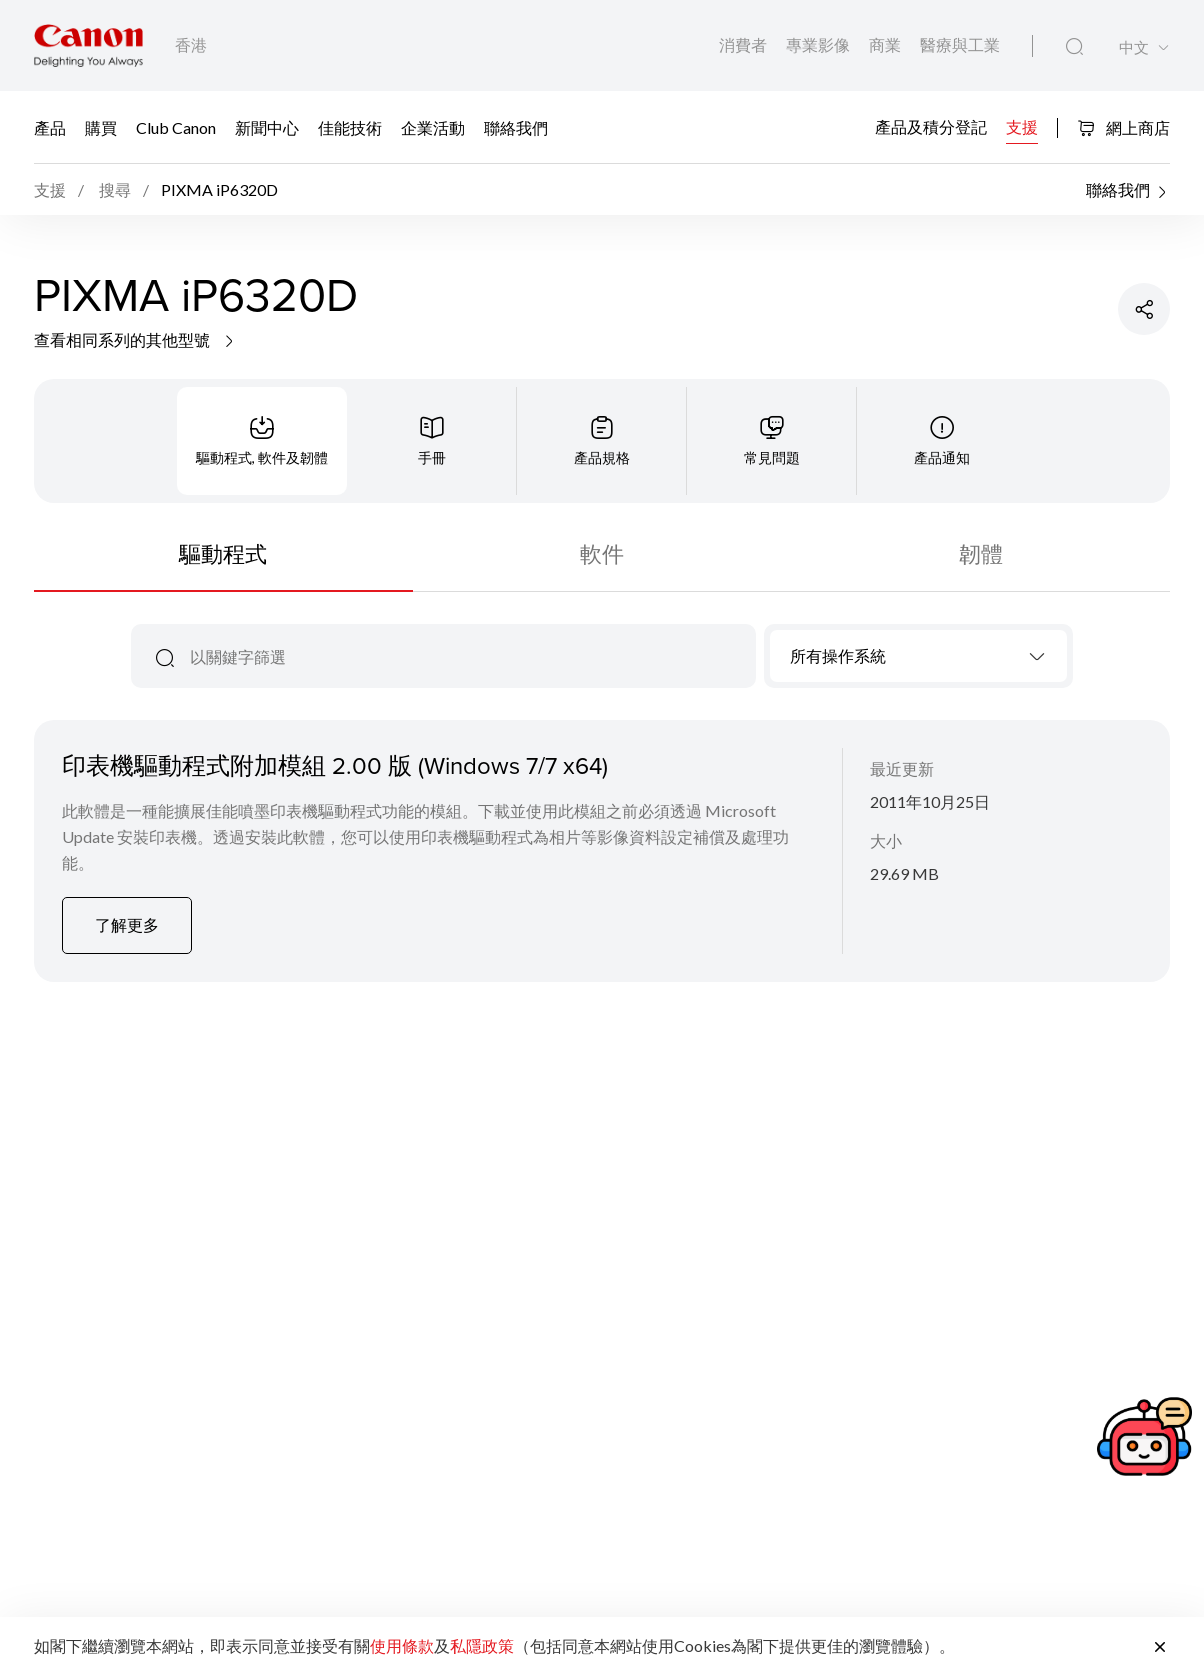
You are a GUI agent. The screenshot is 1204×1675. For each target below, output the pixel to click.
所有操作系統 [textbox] (838, 655)
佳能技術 (350, 126)
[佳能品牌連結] (88, 45)
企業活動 (433, 126)
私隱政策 (482, 1645)
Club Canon (176, 126)
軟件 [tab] (602, 553)
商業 (886, 44)
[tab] (262, 441)
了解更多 (127, 924)
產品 (50, 126)
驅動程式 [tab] (223, 553)
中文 (1134, 47)
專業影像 (819, 44)
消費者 (744, 44)
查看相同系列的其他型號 (135, 339)
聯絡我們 (516, 126)
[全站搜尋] (1074, 47)
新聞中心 (267, 126)
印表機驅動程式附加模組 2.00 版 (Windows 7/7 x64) (335, 765)
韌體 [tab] (981, 553)
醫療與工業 (960, 44)
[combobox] (918, 656)
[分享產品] (1144, 309)
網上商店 (1123, 127)
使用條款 (402, 1645)
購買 (101, 126)
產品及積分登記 (931, 125)
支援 (1022, 125)
